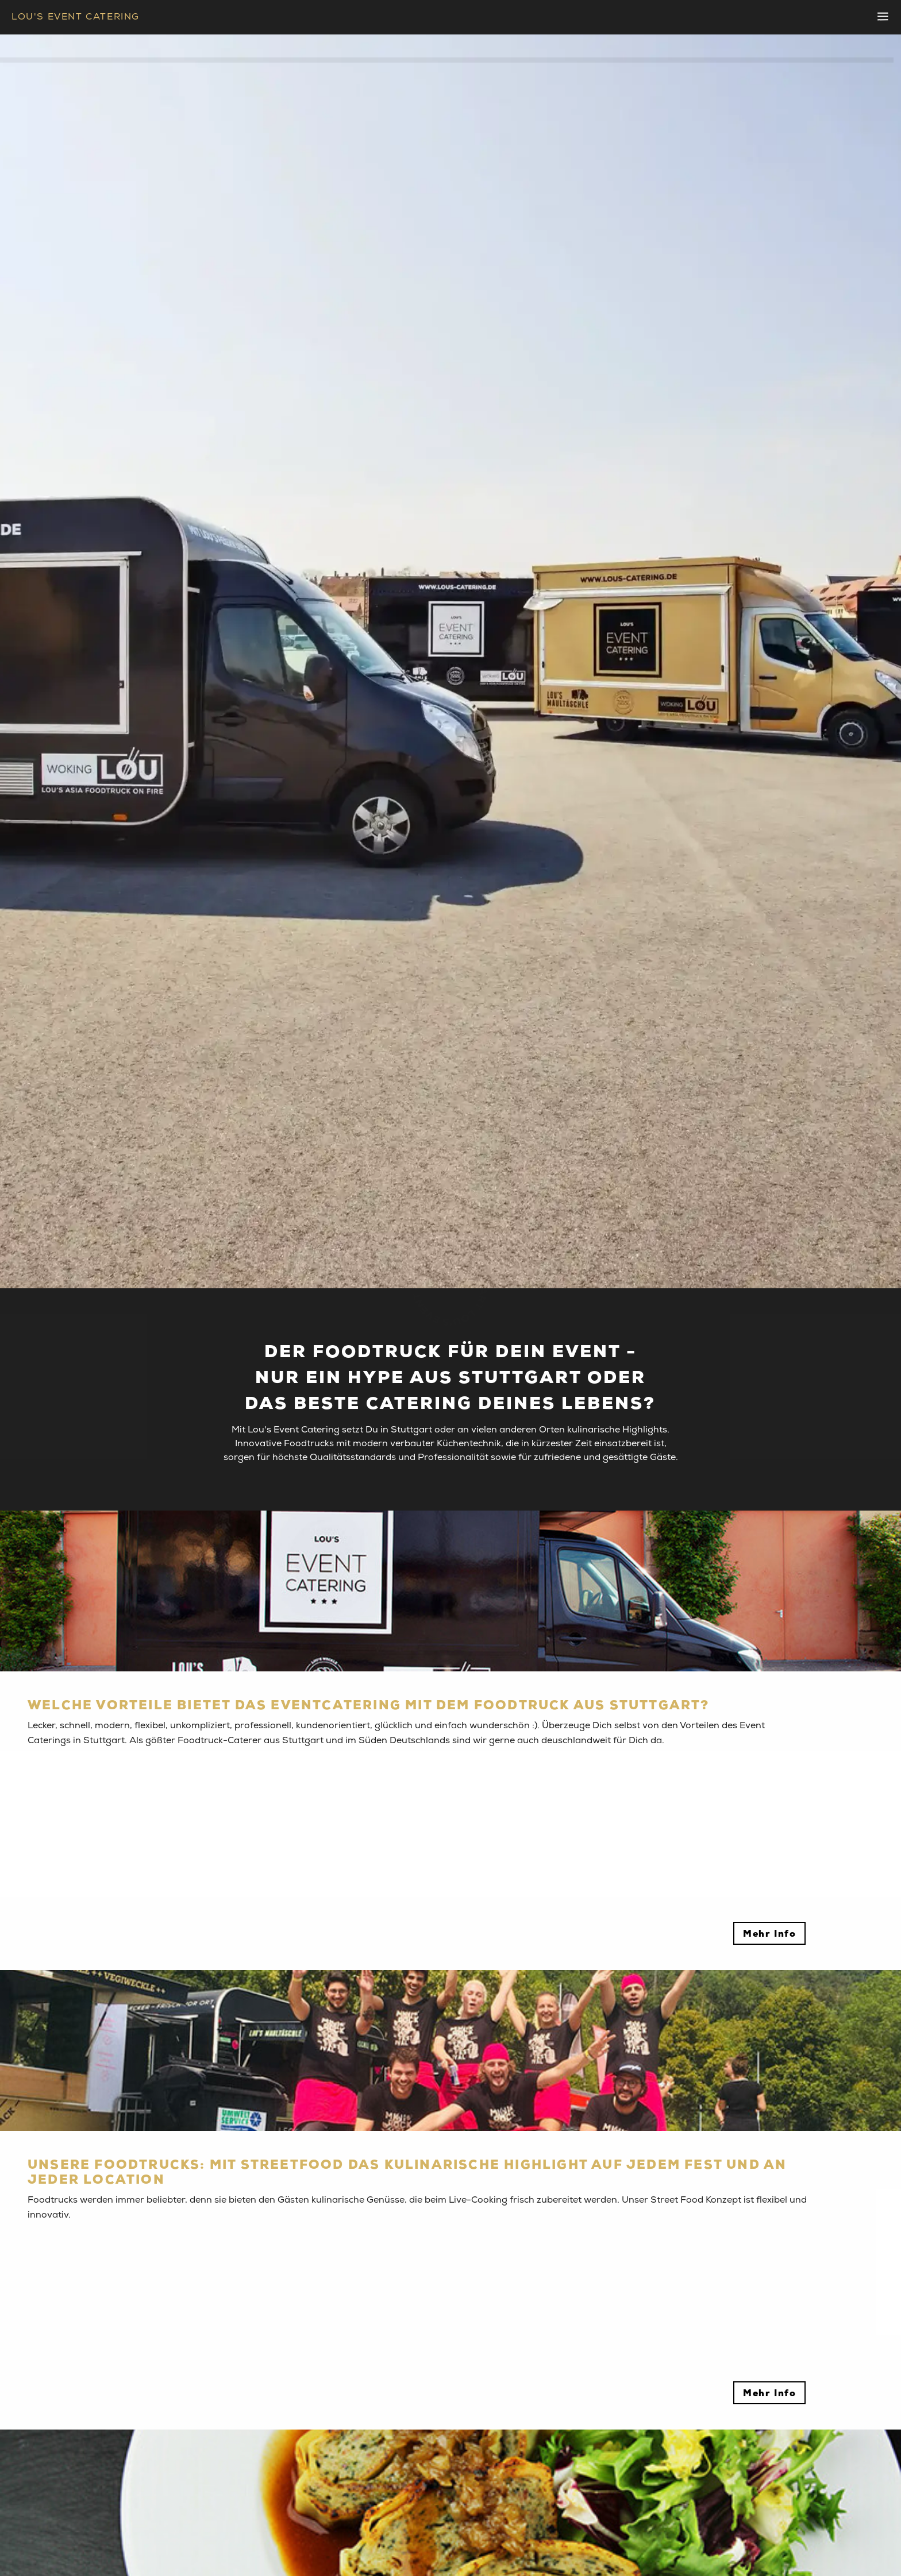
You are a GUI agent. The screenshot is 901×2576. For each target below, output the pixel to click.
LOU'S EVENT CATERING (75, 17)
